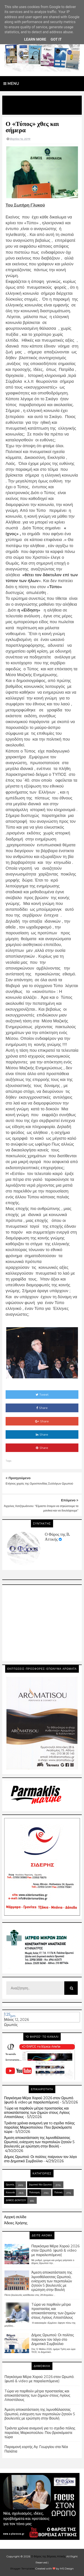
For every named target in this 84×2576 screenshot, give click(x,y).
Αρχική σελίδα (15, 2217)
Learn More (35, 39)
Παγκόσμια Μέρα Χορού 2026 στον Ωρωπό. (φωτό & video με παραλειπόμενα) (39, 2100)
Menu (11, 83)
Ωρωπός (11, 2025)
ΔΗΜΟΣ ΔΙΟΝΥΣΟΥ (16, 2200)
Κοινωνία (10, 2192)
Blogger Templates (22, 2568)
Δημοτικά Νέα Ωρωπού (40, 2184)
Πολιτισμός (34, 2192)
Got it (56, 39)
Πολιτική (58, 2192)
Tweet (42, 1394)
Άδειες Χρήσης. (16, 2223)
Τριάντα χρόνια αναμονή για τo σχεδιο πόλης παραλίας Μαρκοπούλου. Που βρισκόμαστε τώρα (39, 2127)
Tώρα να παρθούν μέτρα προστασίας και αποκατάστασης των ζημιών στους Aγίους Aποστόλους (37, 2112)
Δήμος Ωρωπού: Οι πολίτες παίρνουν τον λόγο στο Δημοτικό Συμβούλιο (40, 2159)
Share (42, 1408)
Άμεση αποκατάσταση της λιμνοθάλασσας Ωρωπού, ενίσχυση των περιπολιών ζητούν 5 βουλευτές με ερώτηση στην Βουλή (39, 2142)
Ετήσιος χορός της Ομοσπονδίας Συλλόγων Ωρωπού (39, 1483)
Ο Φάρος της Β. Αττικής (57, 1537)
